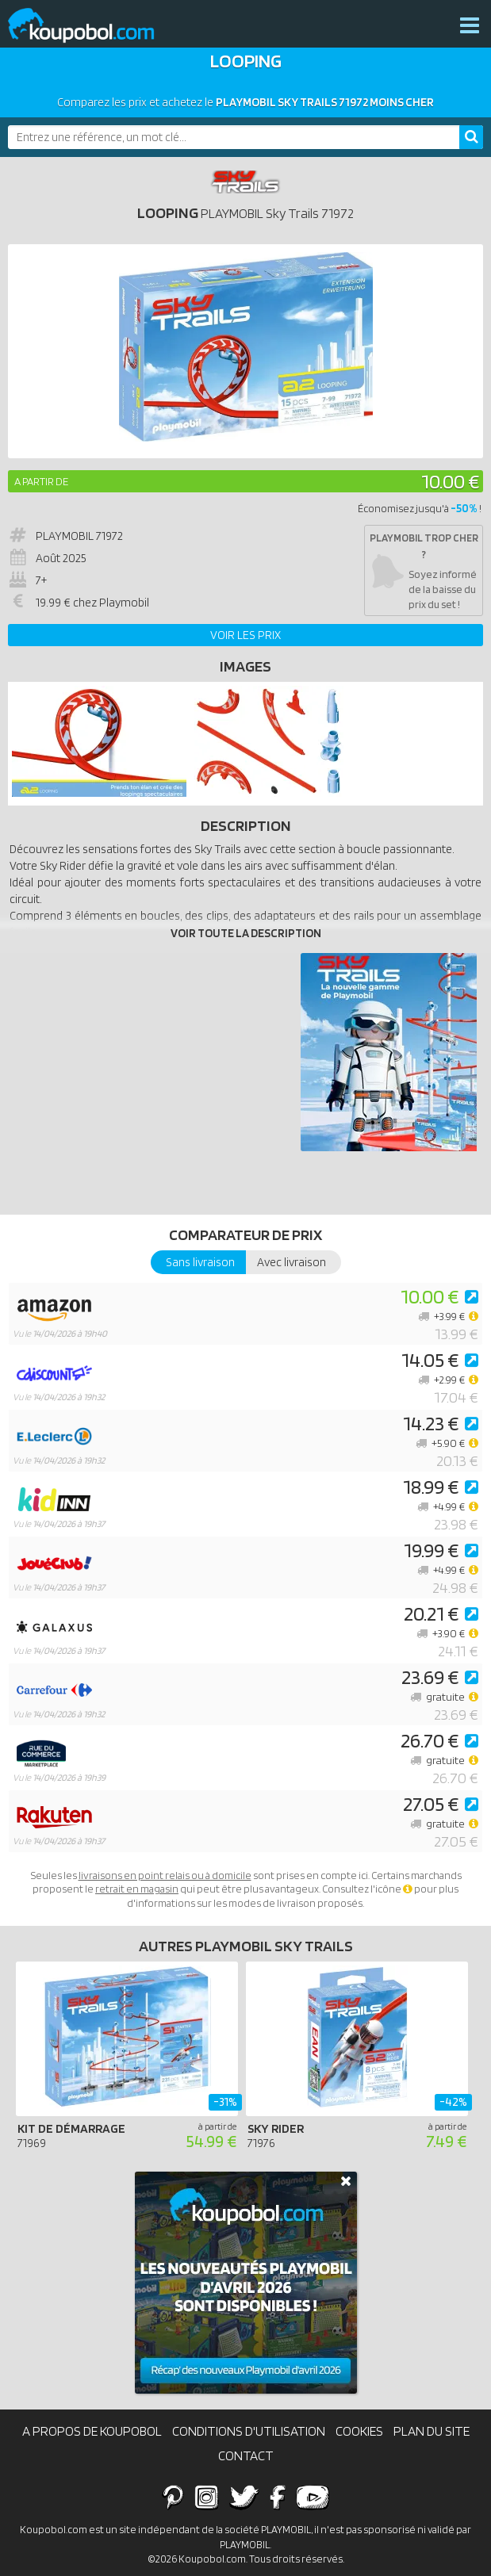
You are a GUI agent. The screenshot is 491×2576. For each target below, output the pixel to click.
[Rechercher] (471, 137)
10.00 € (450, 481)
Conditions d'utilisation (248, 2431)
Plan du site (431, 2431)
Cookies (359, 2431)
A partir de (41, 481)
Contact (246, 2455)
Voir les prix (245, 635)
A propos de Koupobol (92, 2431)
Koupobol (91, 26)
